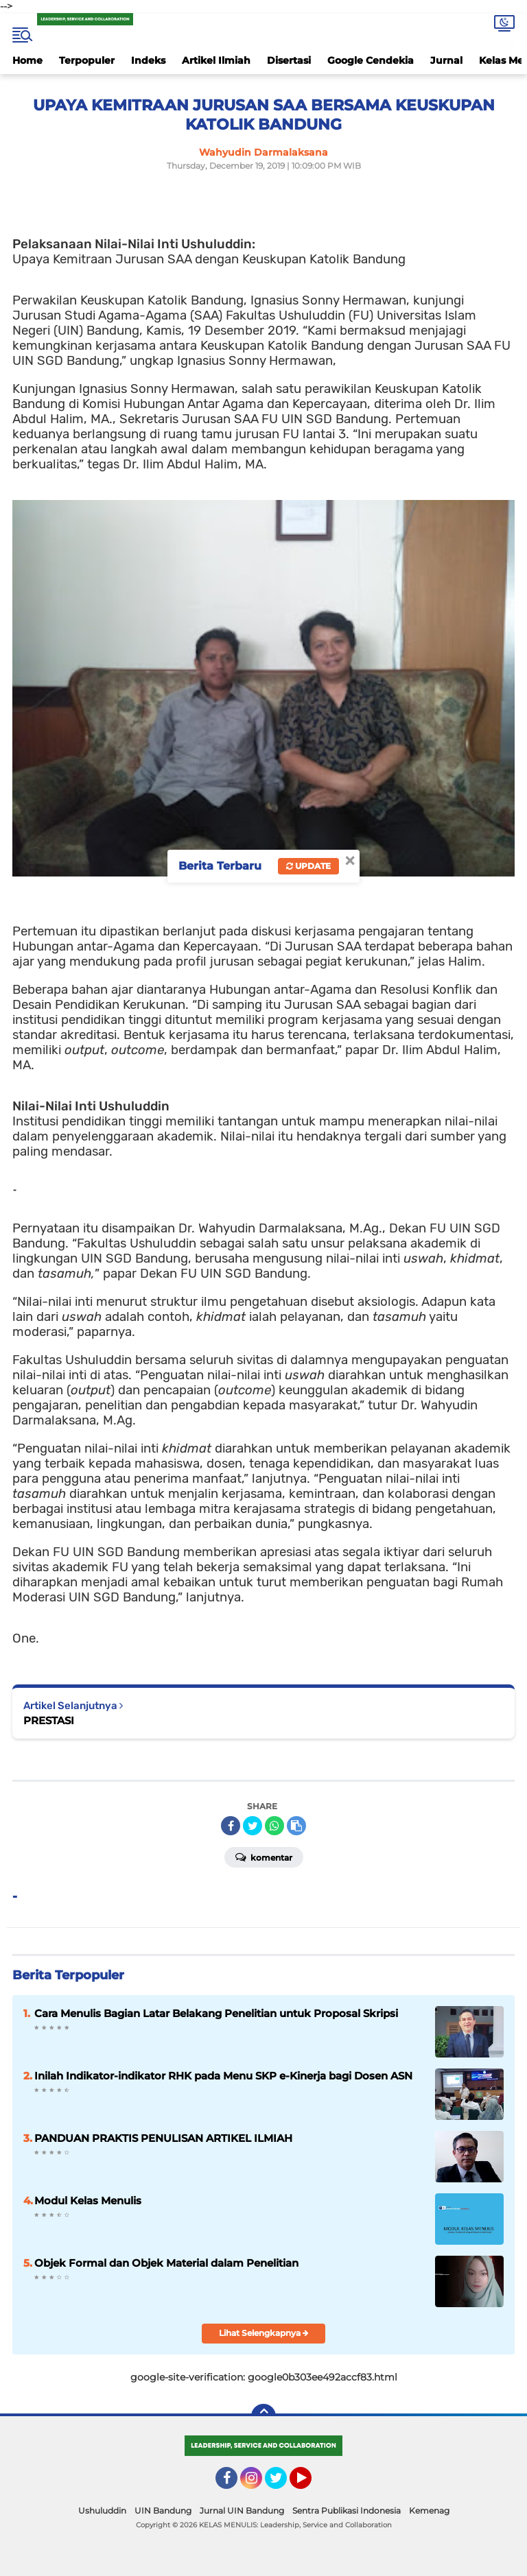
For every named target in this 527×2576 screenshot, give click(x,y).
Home (27, 60)
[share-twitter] (252, 1825)
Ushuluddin (102, 2510)
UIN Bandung (162, 2510)
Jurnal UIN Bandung (242, 2510)
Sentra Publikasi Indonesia (346, 2510)
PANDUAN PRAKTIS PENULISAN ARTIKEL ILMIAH (163, 2138)
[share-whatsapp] (274, 1825)
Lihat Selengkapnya (264, 2333)
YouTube (310, 2484)
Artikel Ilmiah (216, 60)
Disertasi (289, 60)
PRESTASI (48, 1720)
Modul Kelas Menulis (87, 2200)
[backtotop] (263, 2416)
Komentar (263, 1856)
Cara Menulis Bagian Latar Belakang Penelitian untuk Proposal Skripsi (216, 2013)
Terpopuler (87, 60)
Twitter (282, 2484)
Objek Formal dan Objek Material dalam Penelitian (166, 2262)
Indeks (148, 60)
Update (308, 866)
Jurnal (446, 60)
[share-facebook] (230, 1825)
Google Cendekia (370, 60)
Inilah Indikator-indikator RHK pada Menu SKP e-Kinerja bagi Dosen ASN (223, 2075)
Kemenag (429, 2510)
